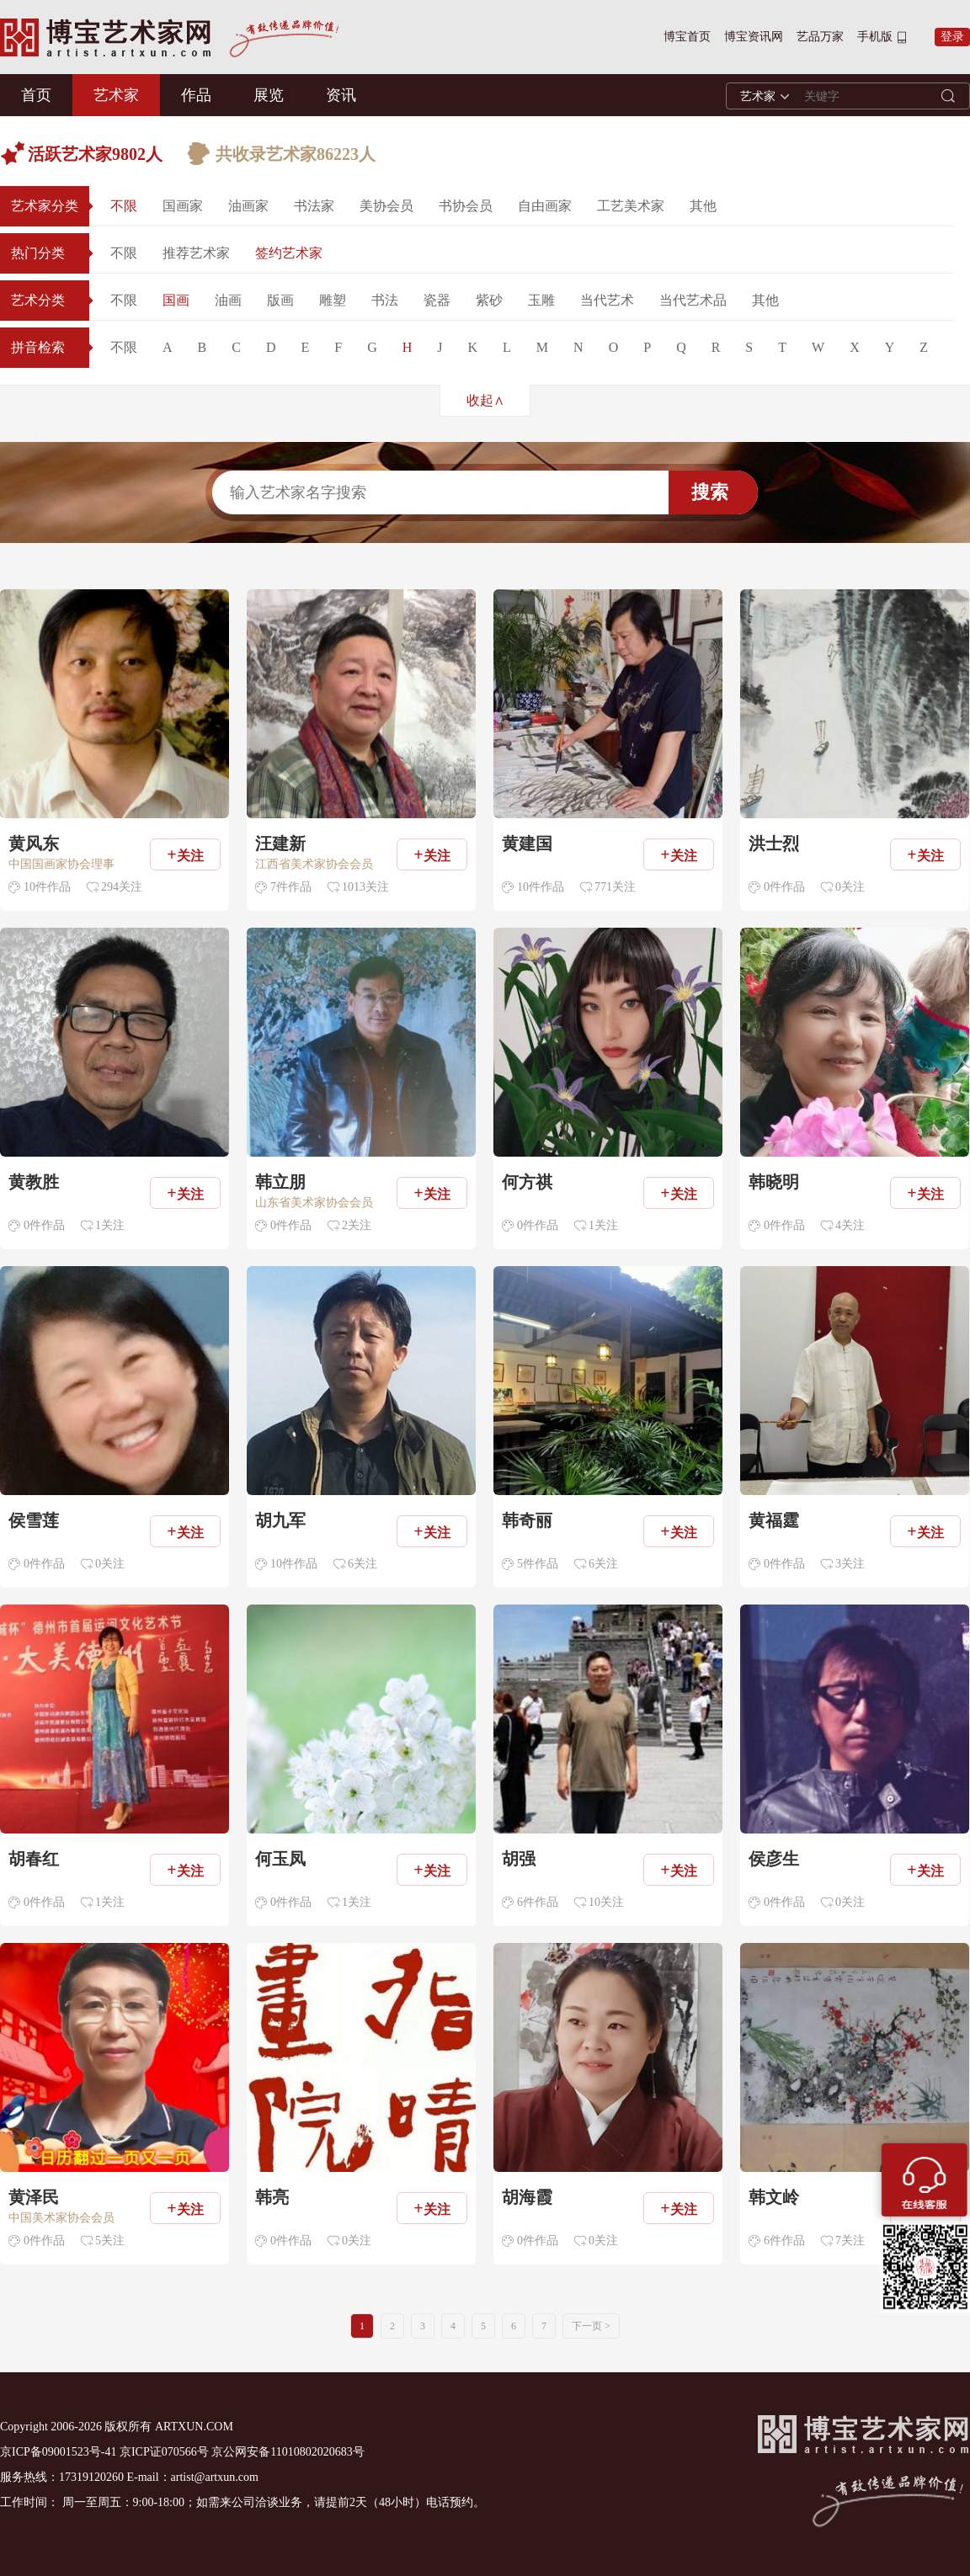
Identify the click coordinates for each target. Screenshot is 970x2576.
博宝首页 (687, 36)
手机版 (875, 36)
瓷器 (437, 300)
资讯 (341, 95)
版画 (280, 300)
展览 (268, 95)
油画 (228, 300)
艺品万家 (820, 36)
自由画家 (545, 206)
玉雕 (541, 300)
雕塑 (332, 300)
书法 (384, 300)
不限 (123, 206)
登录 (952, 36)
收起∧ (485, 400)
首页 (36, 95)
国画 (176, 300)
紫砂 (489, 300)
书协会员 (466, 206)
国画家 (183, 206)
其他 (703, 206)
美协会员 (386, 206)
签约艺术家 (288, 253)
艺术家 (116, 95)
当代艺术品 (693, 300)
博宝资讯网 (753, 36)
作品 (196, 95)
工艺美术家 (630, 206)
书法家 (314, 206)
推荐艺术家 (196, 253)
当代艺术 (607, 300)
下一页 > (591, 2326)
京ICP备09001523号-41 (58, 2452)
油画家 (248, 206)
